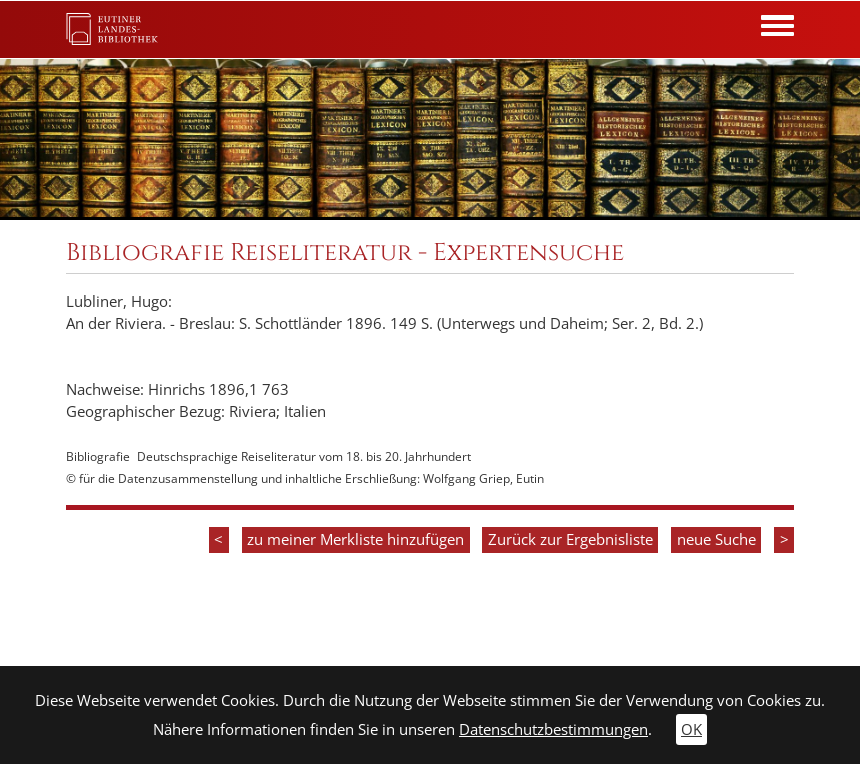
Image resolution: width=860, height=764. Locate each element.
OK (691, 729)
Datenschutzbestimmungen (553, 729)
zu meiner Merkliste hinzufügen (355, 539)
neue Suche (716, 539)
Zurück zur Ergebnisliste (570, 539)
